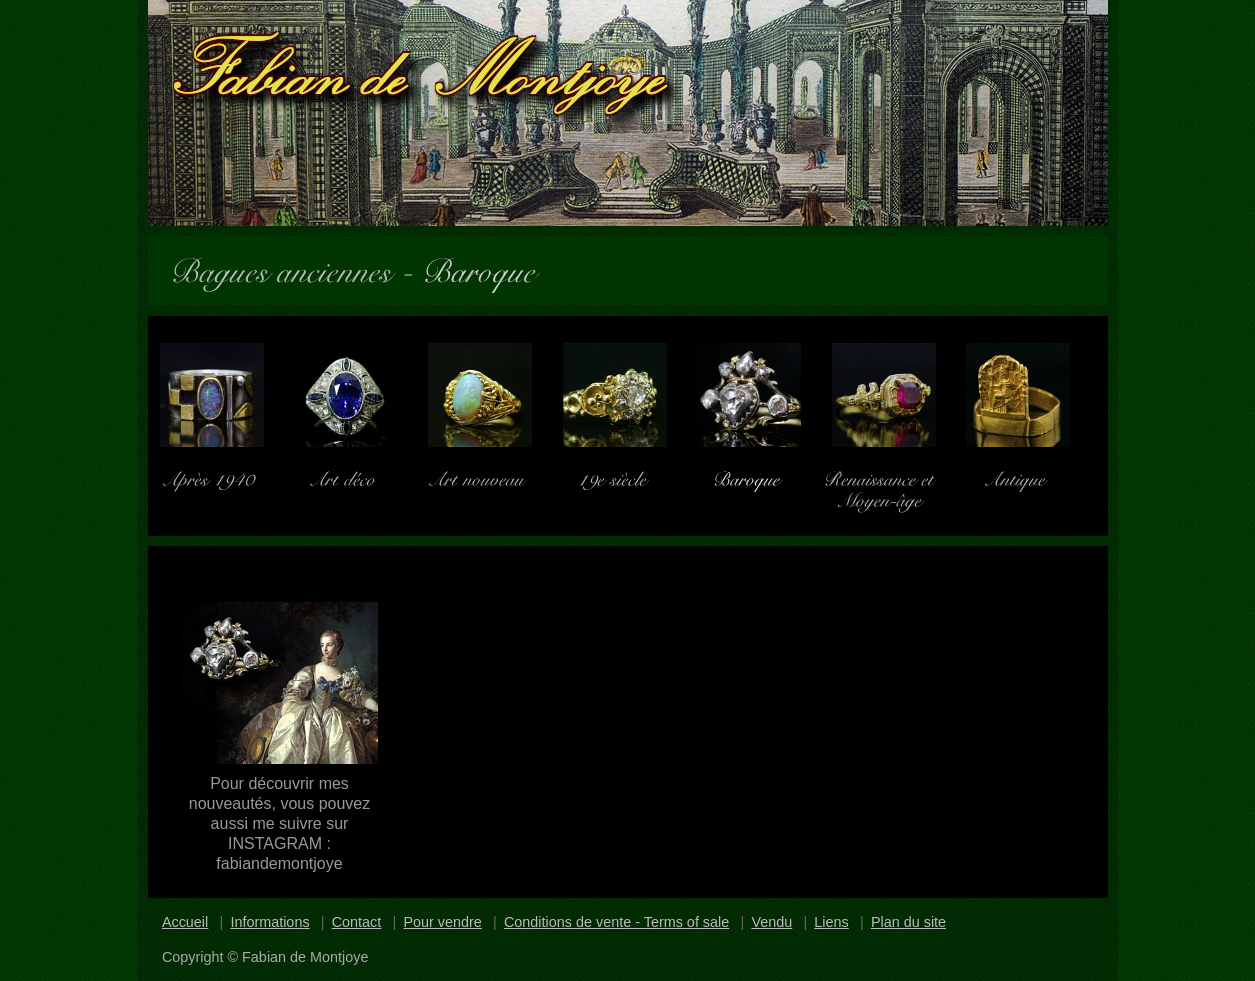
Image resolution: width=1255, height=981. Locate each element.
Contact (357, 922)
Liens (831, 922)
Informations (269, 922)
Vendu (771, 922)
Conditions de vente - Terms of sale (616, 922)
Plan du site (908, 922)
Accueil (185, 922)
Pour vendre (442, 922)
